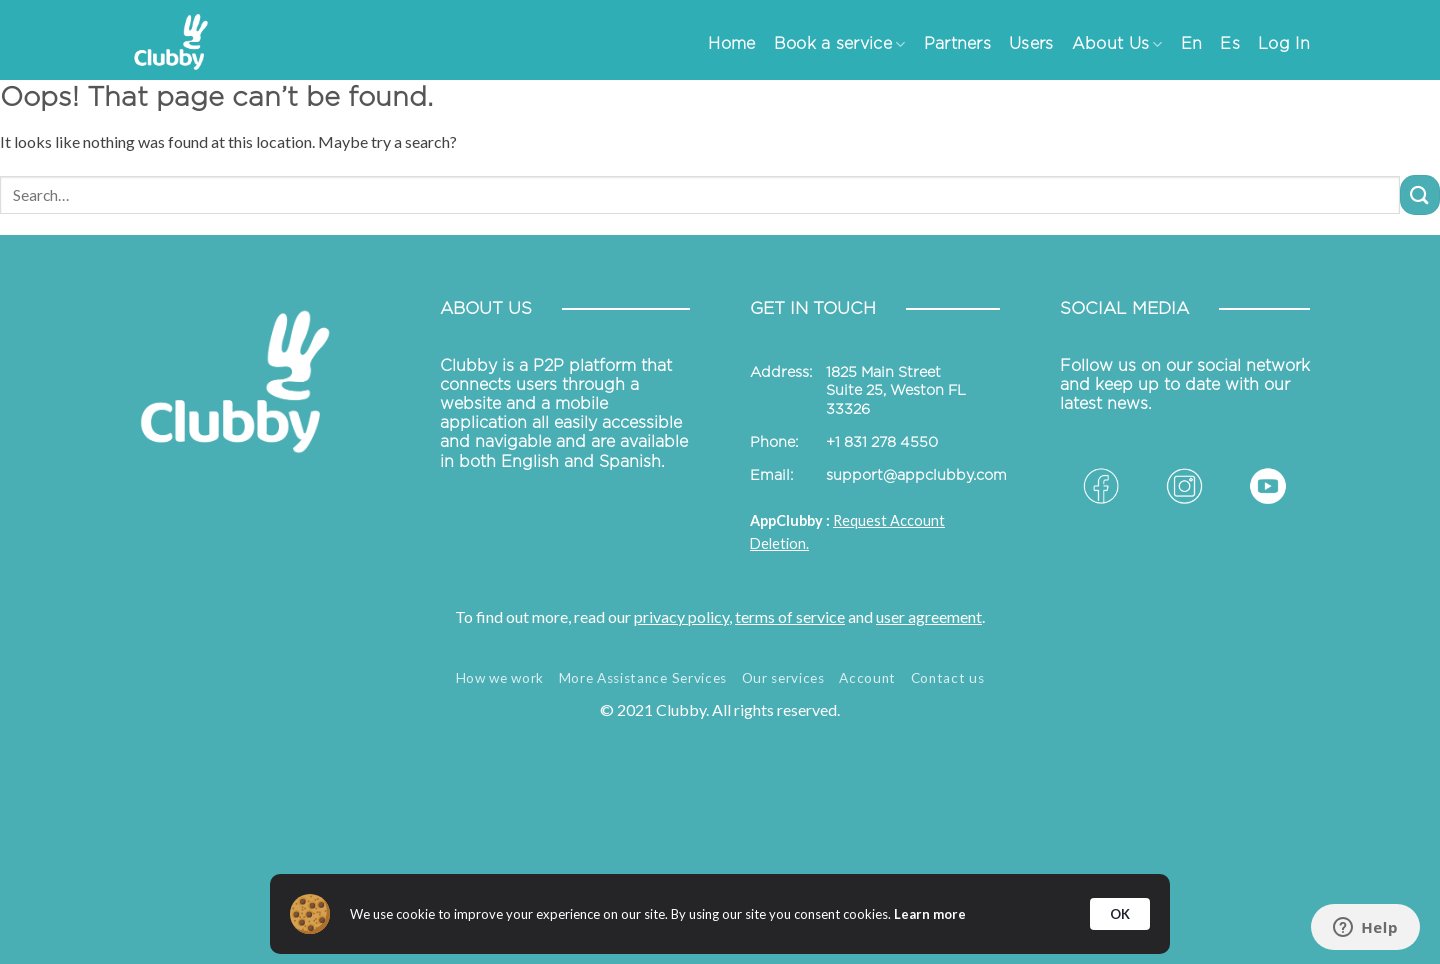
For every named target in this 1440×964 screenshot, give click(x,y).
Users (1031, 44)
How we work (500, 678)
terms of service (790, 616)
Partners (958, 44)
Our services (783, 678)
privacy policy (681, 616)
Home (731, 44)
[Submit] (1420, 194)
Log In (1284, 44)
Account (867, 678)
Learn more (930, 914)
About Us (1117, 44)
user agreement (929, 616)
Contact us (948, 678)
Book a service (840, 44)
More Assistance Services (643, 678)
